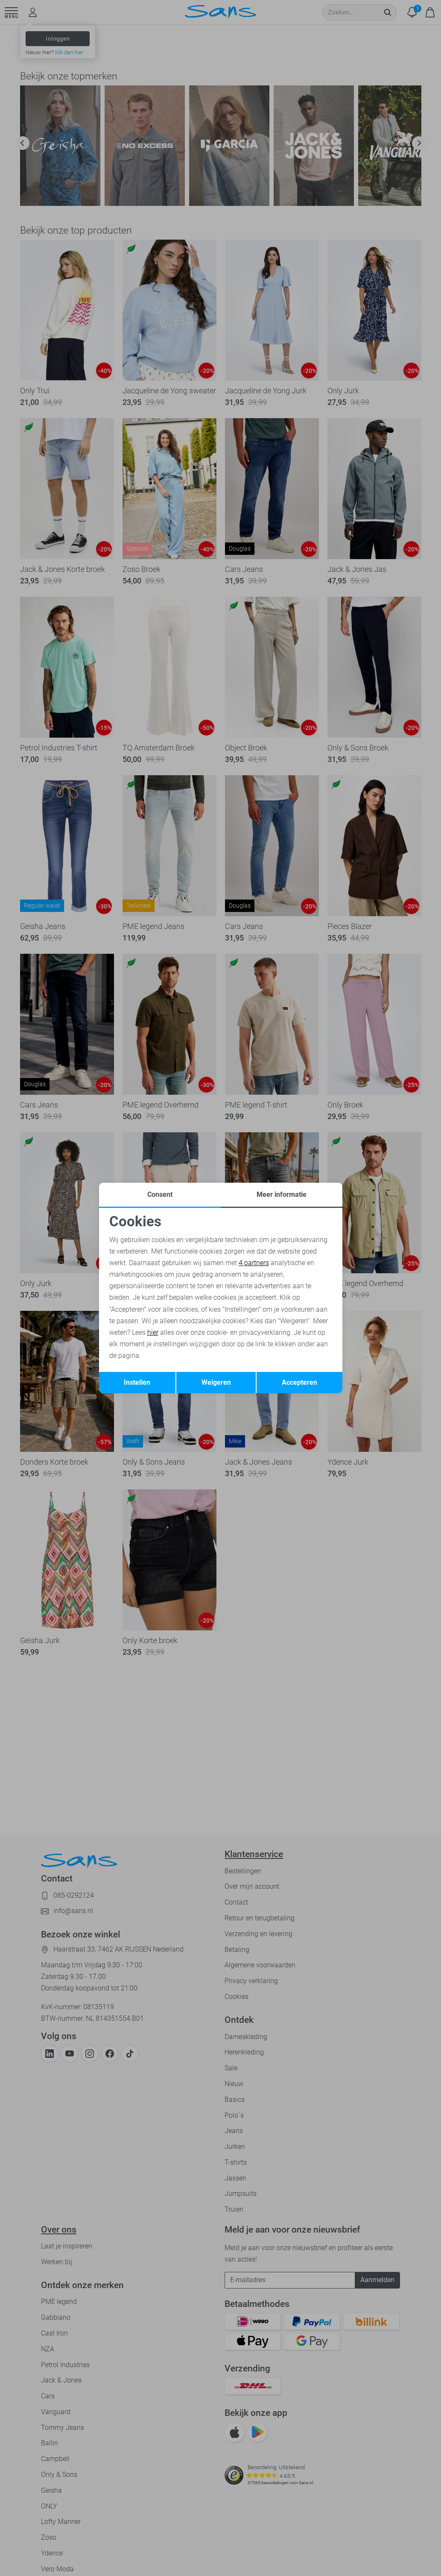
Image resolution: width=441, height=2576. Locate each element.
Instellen (137, 1382)
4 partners (254, 1263)
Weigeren (216, 1382)
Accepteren (299, 1382)
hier (152, 1332)
